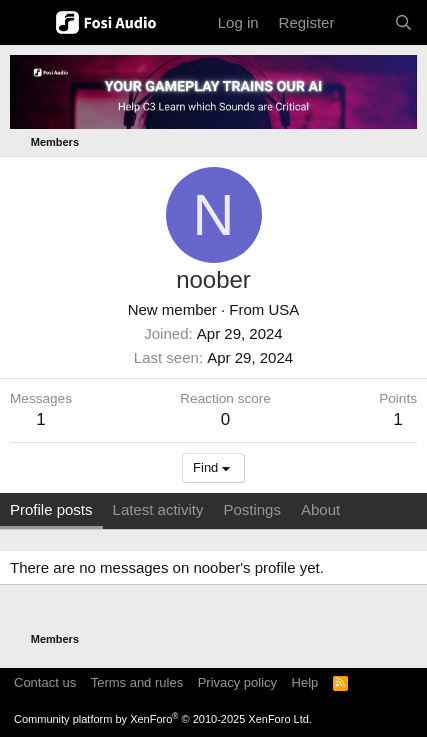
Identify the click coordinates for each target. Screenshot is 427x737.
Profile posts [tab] (51, 509)
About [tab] (320, 509)
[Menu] (27, 23)
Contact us (45, 682)
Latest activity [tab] (158, 509)
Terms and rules (137, 682)
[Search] (403, 22)
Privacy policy (237, 682)
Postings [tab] (252, 509)
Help (305, 682)
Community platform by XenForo (163, 719)
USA (284, 309)
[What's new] (363, 22)
